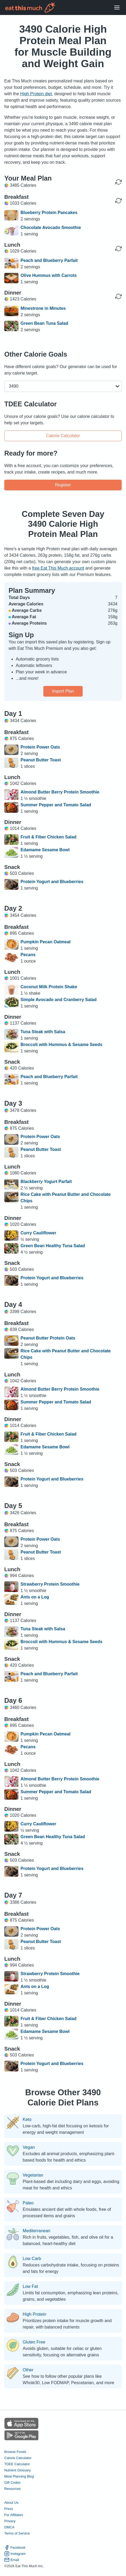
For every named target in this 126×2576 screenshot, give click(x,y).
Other (28, 2370)
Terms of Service (17, 2533)
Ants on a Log (35, 1597)
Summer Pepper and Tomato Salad (56, 805)
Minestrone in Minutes (43, 308)
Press (8, 2509)
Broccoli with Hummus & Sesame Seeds (61, 1044)
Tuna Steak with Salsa (43, 1031)
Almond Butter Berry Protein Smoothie (60, 792)
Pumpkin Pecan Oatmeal (46, 942)
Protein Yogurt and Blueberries (52, 881)
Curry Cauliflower (38, 1233)
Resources (12, 2489)
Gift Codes (12, 2482)
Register (63, 485)
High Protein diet (36, 93)
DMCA (9, 2527)
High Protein (34, 2314)
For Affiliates (13, 2515)
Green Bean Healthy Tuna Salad (53, 1245)
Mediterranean (36, 2231)
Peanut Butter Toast (41, 760)
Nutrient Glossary (17, 2470)
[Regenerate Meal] (118, 200)
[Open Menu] (117, 7)
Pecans (28, 954)
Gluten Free (34, 2342)
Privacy (10, 2521)
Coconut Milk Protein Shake (49, 986)
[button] (63, 386)
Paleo (28, 2203)
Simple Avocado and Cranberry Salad (59, 999)
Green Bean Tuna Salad (44, 323)
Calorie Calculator (63, 435)
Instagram (15, 2553)
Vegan (29, 2147)
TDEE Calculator (17, 2464)
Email (11, 2559)
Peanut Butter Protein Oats (48, 1338)
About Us (11, 2503)
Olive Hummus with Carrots (49, 275)
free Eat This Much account (58, 568)
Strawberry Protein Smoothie (50, 1584)
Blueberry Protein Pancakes (49, 212)
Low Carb (32, 2259)
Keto (27, 2119)
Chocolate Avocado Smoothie (51, 227)
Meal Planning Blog (19, 2476)
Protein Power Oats (40, 747)
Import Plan (63, 691)
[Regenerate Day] (118, 182)
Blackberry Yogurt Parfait (46, 1181)
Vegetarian (33, 2175)
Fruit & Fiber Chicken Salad (49, 837)
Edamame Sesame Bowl (45, 850)
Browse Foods (15, 2452)
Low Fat (30, 2286)
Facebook (14, 2547)
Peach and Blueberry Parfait (49, 260)
